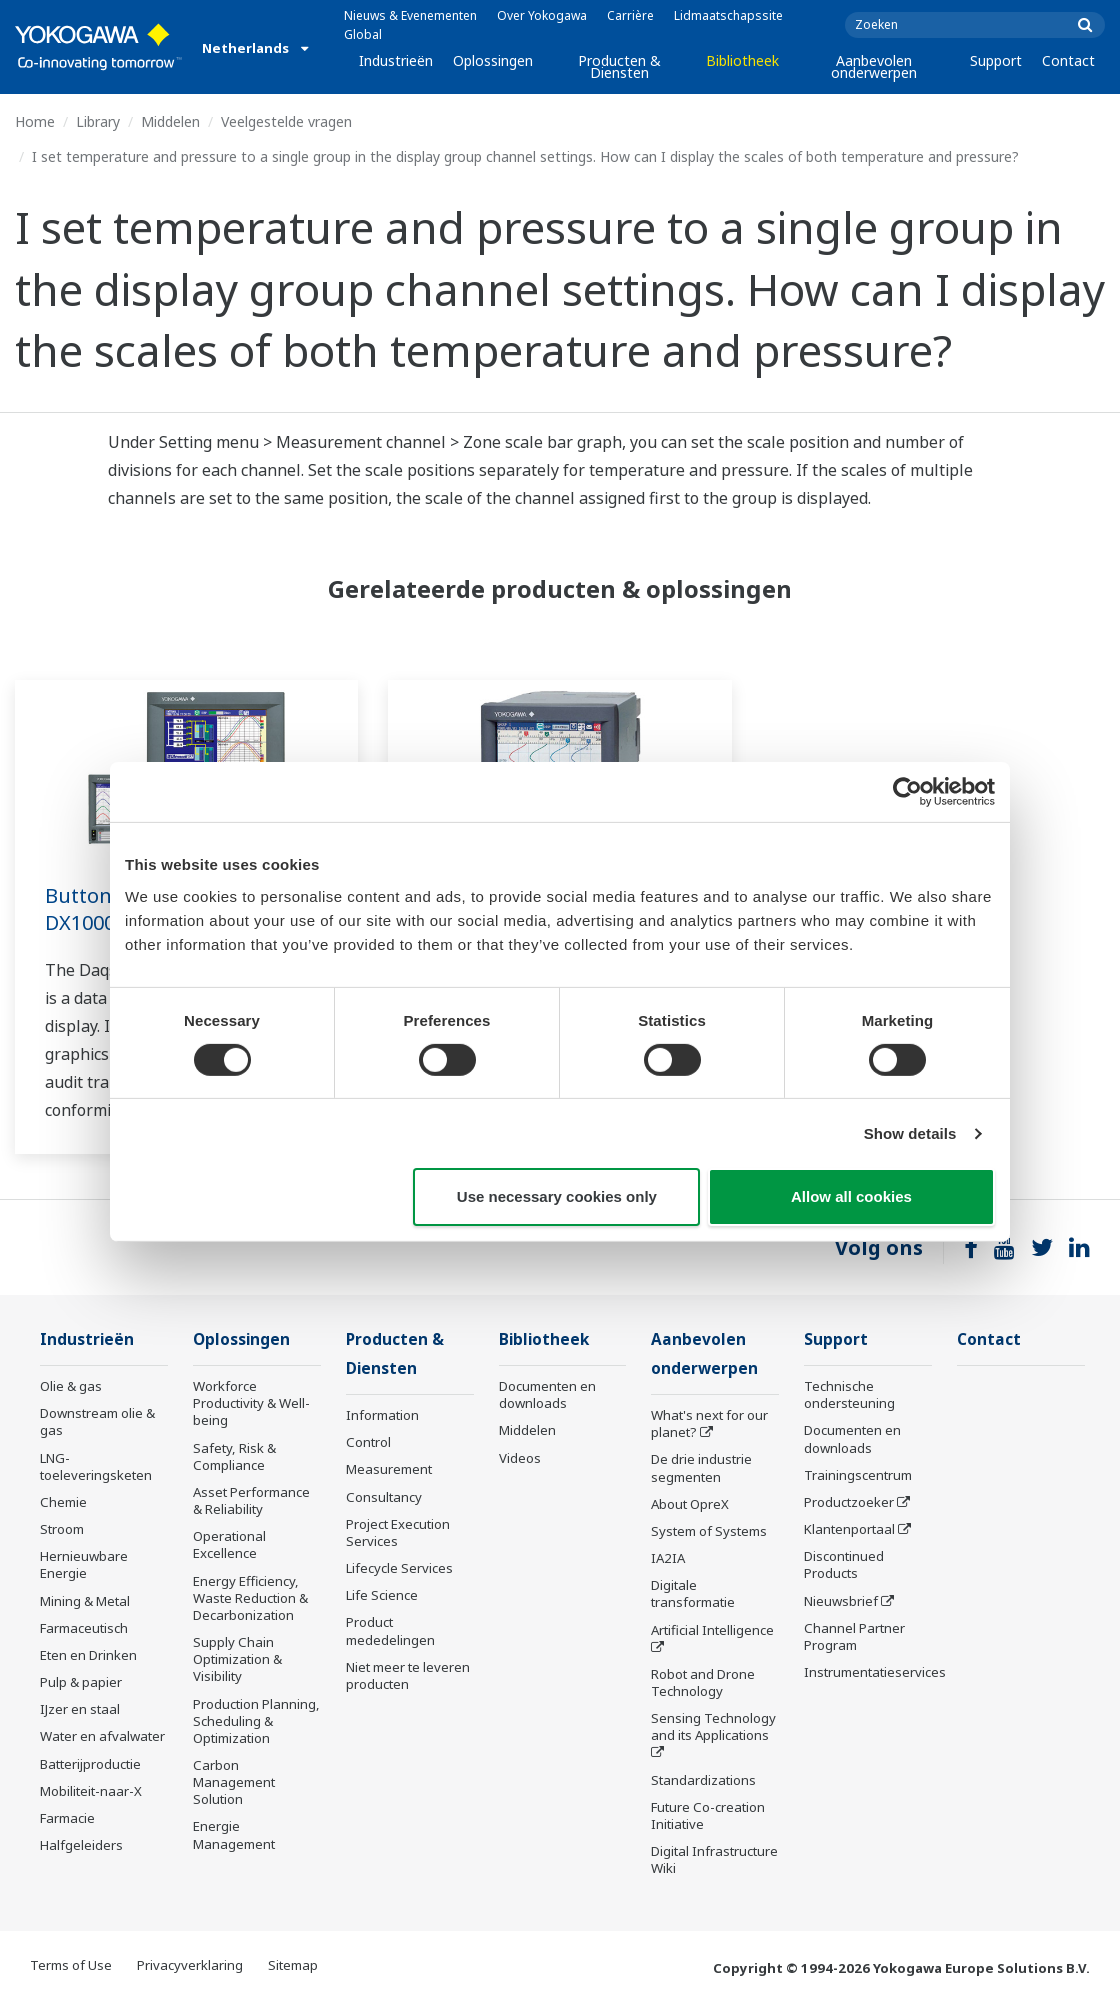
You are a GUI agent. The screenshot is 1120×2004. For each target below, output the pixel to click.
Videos (520, 1458)
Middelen (170, 121)
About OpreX (690, 1504)
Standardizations (703, 1780)
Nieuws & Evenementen (410, 15)
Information (382, 1415)
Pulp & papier (81, 1682)
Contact (1068, 60)
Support (996, 60)
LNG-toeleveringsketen (96, 1466)
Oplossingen (493, 60)
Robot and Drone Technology (703, 1682)
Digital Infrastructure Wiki (714, 1859)
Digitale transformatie (693, 1593)
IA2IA (668, 1558)
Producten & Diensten (619, 66)
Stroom (62, 1529)
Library (98, 121)
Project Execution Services (398, 1532)
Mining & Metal (85, 1601)
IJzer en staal (80, 1709)
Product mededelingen (390, 1630)
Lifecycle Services (399, 1568)
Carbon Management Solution (234, 1782)
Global (363, 34)
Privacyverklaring (190, 1965)
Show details (910, 1133)
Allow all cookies (851, 1196)
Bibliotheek (742, 60)
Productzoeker (849, 1502)
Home (35, 121)
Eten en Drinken (88, 1655)
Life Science (382, 1595)
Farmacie (67, 1818)
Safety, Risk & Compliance (234, 1456)
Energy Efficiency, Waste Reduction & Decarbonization (250, 1598)
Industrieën (396, 60)
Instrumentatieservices (875, 1672)
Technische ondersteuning (849, 1394)
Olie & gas (71, 1386)
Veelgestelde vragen (286, 121)
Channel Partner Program (854, 1636)
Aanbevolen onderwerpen (874, 66)
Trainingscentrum (858, 1475)
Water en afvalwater (102, 1736)
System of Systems (709, 1531)
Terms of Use (71, 1965)
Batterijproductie (90, 1764)
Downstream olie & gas (97, 1421)
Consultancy (384, 1497)
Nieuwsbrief (841, 1601)
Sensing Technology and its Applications (713, 1726)
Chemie (63, 1502)
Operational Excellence (229, 1544)
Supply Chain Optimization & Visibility (237, 1659)
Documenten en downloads (547, 1394)
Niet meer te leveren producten (408, 1675)
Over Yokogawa (542, 15)
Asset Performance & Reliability (251, 1500)
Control (368, 1442)
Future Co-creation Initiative (708, 1815)
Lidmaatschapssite (728, 15)
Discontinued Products (844, 1564)
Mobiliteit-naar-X (91, 1791)
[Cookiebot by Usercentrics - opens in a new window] (907, 792)
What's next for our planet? (709, 1423)
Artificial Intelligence (712, 1630)
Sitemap (293, 1965)
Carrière (630, 15)
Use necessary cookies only (557, 1196)
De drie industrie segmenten (701, 1467)
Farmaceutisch (84, 1628)
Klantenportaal (849, 1529)
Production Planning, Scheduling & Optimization (256, 1721)
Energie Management (234, 1834)
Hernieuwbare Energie (84, 1564)
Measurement (389, 1469)
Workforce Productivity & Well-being (251, 1403)
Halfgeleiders (81, 1845)
